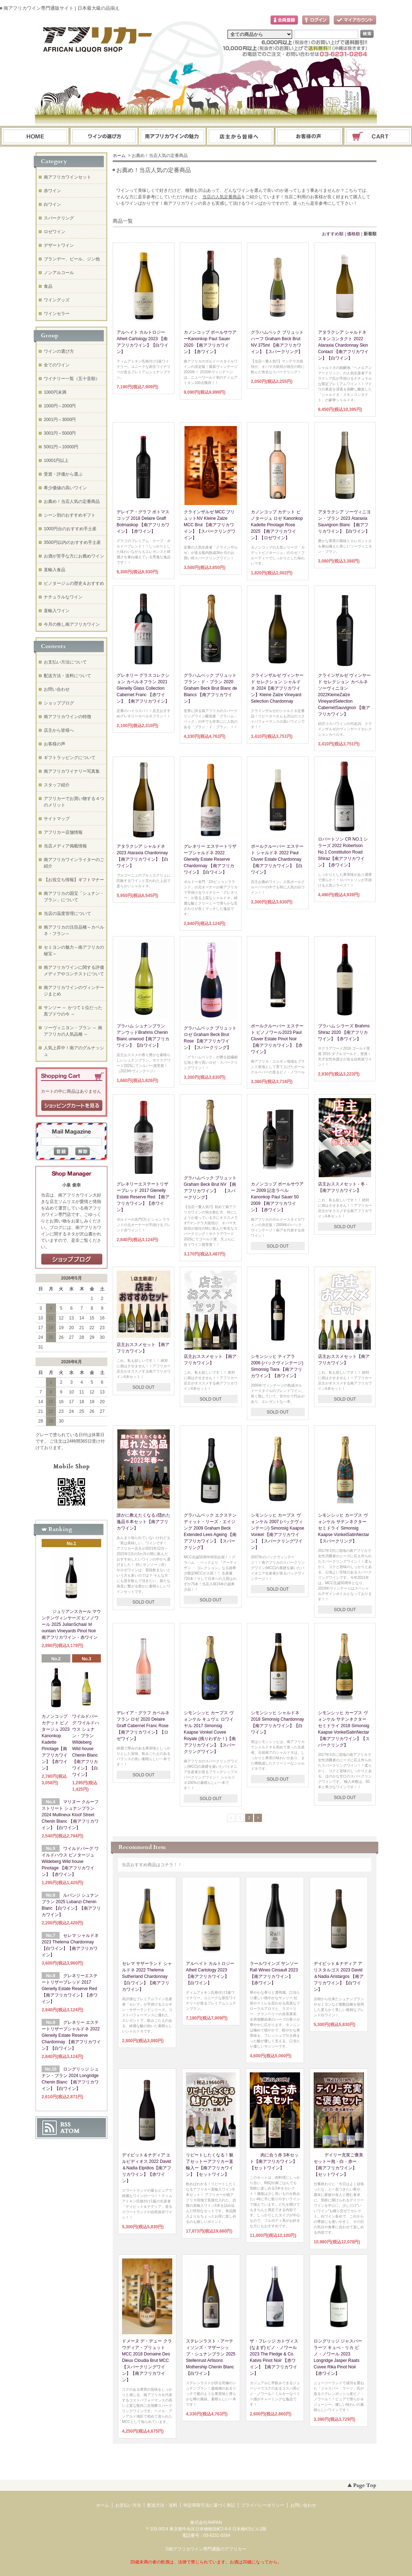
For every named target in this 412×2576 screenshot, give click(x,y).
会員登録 (284, 20)
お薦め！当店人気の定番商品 (72, 501)
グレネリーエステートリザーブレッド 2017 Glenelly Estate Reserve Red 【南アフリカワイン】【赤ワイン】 (143, 1196)
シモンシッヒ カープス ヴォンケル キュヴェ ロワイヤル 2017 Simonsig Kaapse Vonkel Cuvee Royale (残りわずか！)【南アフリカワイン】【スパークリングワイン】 (210, 1732)
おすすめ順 (332, 233)
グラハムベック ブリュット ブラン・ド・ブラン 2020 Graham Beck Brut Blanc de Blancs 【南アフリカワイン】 (210, 688)
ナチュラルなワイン (63, 597)
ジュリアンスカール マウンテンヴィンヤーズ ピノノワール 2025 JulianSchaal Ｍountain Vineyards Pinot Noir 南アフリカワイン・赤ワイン (71, 1624)
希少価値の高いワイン (65, 487)
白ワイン (52, 204)
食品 (48, 286)
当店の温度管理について (67, 913)
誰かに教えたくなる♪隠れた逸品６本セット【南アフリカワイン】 (143, 1522)
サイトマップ (57, 818)
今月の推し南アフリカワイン (72, 624)
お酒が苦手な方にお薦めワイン (74, 556)
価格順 (353, 233)
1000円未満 (55, 392)
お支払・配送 (172, 136)
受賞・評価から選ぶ (63, 474)
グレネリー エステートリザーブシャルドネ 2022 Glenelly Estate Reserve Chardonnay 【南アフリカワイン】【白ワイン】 (210, 859)
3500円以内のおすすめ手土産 (72, 542)
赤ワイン (52, 190)
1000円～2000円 (60, 405)
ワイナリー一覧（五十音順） (72, 378)
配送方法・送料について (67, 675)
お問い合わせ (309, 136)
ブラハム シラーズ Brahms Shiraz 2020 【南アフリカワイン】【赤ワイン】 (344, 1032)
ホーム (35, 136)
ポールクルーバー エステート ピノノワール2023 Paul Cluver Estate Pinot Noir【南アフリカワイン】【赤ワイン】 (277, 1038)
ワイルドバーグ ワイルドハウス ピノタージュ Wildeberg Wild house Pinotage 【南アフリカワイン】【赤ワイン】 (70, 1861)
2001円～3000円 (60, 419)
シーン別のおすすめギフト (69, 515)
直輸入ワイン (57, 610)
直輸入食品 (54, 569)
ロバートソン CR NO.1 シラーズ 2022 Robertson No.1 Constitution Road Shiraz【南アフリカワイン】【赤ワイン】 (343, 852)
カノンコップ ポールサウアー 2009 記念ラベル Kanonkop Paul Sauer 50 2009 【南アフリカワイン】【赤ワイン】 (277, 1196)
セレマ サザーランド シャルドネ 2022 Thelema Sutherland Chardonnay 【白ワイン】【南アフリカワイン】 (147, 1976)
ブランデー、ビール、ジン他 (72, 259)
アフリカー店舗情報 (63, 832)
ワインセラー (57, 313)
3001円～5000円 (60, 433)
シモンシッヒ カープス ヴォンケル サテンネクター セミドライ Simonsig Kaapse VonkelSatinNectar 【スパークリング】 (343, 1528)
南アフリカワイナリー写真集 (72, 771)
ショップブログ (59, 703)
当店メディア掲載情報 (65, 845)
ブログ (241, 136)
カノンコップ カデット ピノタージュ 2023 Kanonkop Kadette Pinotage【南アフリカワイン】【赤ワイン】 (56, 1742)
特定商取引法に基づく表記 (209, 2505)
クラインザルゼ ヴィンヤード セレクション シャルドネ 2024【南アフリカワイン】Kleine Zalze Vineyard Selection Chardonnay (277, 688)
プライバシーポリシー (262, 2505)
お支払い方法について (65, 662)
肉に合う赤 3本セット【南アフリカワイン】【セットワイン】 (274, 2161)
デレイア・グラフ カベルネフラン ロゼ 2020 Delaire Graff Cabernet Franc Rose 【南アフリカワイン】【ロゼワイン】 (143, 1725)
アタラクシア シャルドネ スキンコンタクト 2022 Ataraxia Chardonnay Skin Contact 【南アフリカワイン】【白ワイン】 (343, 345)
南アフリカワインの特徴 (67, 716)
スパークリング (59, 218)
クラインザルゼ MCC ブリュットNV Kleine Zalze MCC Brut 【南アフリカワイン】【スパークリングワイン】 (209, 524)
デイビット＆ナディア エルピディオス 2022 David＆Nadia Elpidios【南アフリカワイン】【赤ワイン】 (146, 2167)
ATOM (70, 2131)
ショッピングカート (378, 136)
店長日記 (72, 1259)
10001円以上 (56, 460)
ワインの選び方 (103, 136)
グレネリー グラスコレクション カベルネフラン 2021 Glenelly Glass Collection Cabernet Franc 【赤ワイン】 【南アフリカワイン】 (143, 688)
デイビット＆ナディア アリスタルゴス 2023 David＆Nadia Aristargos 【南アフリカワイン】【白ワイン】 (339, 1976)
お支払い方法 (128, 2505)
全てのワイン (57, 364)
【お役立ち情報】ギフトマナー (74, 879)
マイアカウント (354, 20)
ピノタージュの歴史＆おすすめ (74, 583)
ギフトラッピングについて (69, 757)
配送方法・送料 (162, 2505)
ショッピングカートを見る (72, 1105)
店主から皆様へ (59, 730)
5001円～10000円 (61, 446)
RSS (65, 2124)
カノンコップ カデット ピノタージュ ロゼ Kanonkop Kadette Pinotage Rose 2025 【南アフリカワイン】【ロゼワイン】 (277, 524)
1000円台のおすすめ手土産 (70, 528)
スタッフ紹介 (57, 784)
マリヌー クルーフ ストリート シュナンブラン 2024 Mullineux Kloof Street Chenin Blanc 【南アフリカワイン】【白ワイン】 (70, 1814)
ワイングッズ (57, 299)
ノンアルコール (59, 272)
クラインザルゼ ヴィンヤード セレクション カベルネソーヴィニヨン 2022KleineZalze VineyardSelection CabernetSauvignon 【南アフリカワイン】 (344, 695)
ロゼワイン (54, 231)
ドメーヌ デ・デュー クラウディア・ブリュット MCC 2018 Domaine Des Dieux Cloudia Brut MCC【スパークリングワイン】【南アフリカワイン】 (147, 2360)
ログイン (316, 20)
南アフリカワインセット (67, 177)
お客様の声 (54, 743)
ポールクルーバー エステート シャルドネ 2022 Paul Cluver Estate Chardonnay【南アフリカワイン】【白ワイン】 (277, 859)
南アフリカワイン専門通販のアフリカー (207, 2549)
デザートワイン (59, 245)
